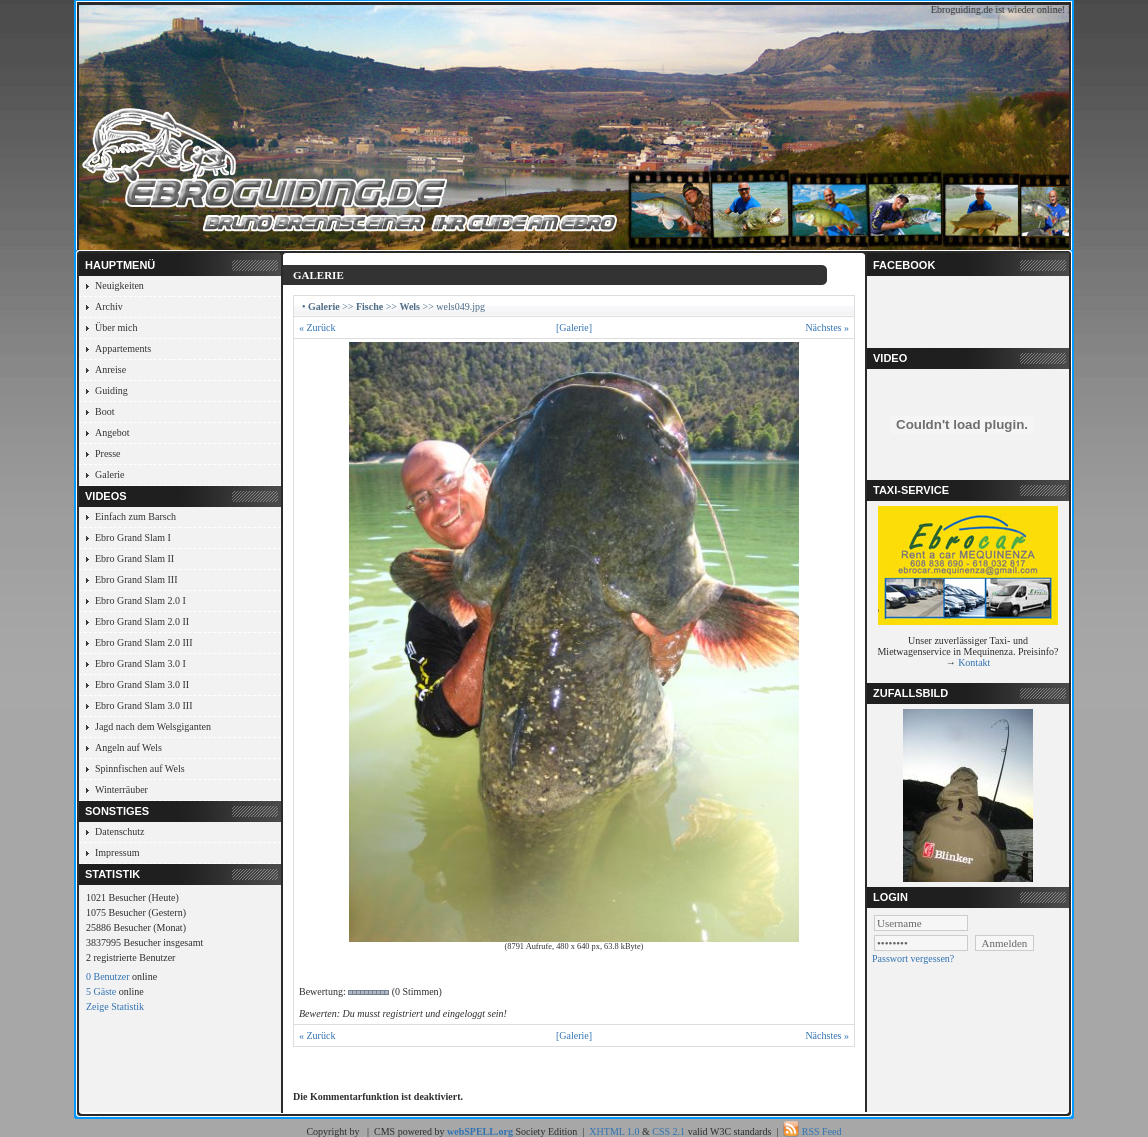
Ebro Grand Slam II (134, 558)
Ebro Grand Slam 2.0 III (143, 642)
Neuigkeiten (119, 285)
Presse (108, 453)
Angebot (112, 432)
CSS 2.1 (668, 1131)
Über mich (116, 327)
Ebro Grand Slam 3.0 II (142, 684)
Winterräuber (121, 789)
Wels (409, 306)
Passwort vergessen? (913, 958)
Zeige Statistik (115, 1006)
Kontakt (974, 662)
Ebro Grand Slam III (136, 579)
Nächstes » (827, 327)
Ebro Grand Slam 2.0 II (142, 621)
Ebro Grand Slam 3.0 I (140, 663)
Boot (104, 411)
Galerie (109, 474)
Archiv (109, 306)
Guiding (111, 390)
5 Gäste (101, 991)
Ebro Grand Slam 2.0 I (140, 600)
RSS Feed (822, 1131)
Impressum (117, 852)
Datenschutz (119, 831)
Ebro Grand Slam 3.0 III (143, 705)
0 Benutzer (108, 976)
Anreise (110, 369)
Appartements (123, 348)
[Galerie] (574, 327)
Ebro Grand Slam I (133, 537)
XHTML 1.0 (614, 1131)
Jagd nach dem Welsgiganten (153, 726)
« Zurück (317, 327)
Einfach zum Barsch (135, 516)
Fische (369, 306)
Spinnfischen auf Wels (140, 768)
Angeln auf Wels (128, 747)
